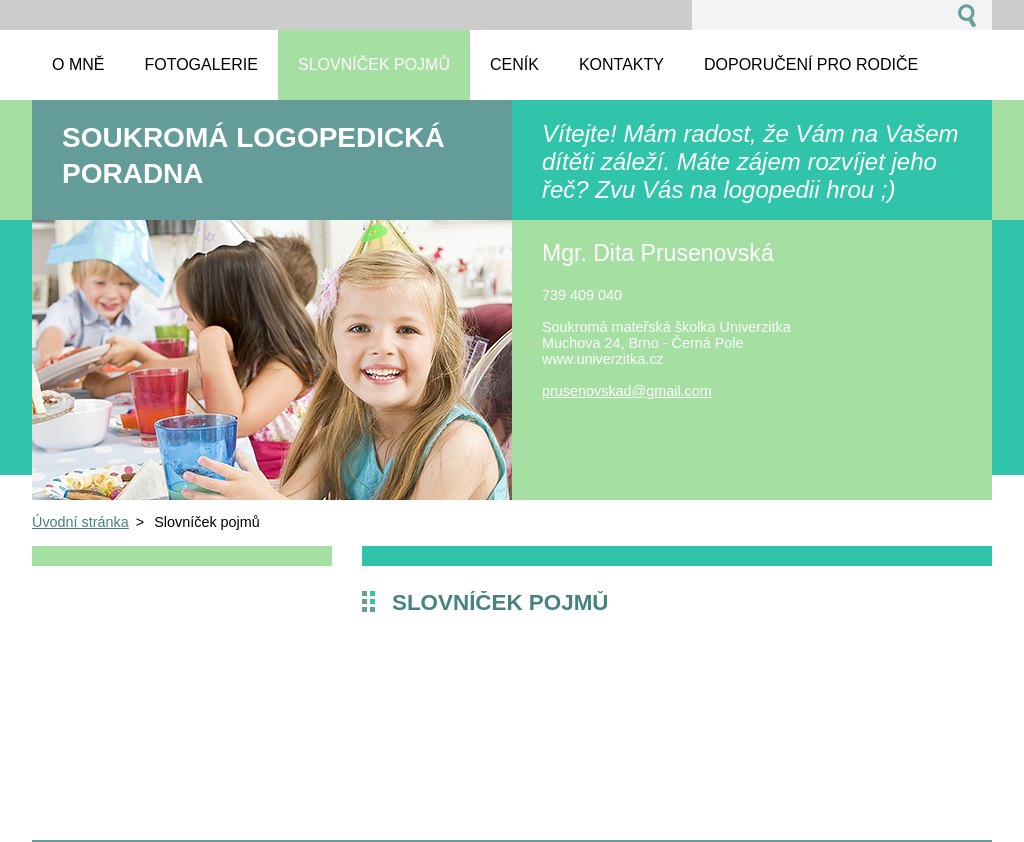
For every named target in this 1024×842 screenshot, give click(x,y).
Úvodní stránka (80, 522)
